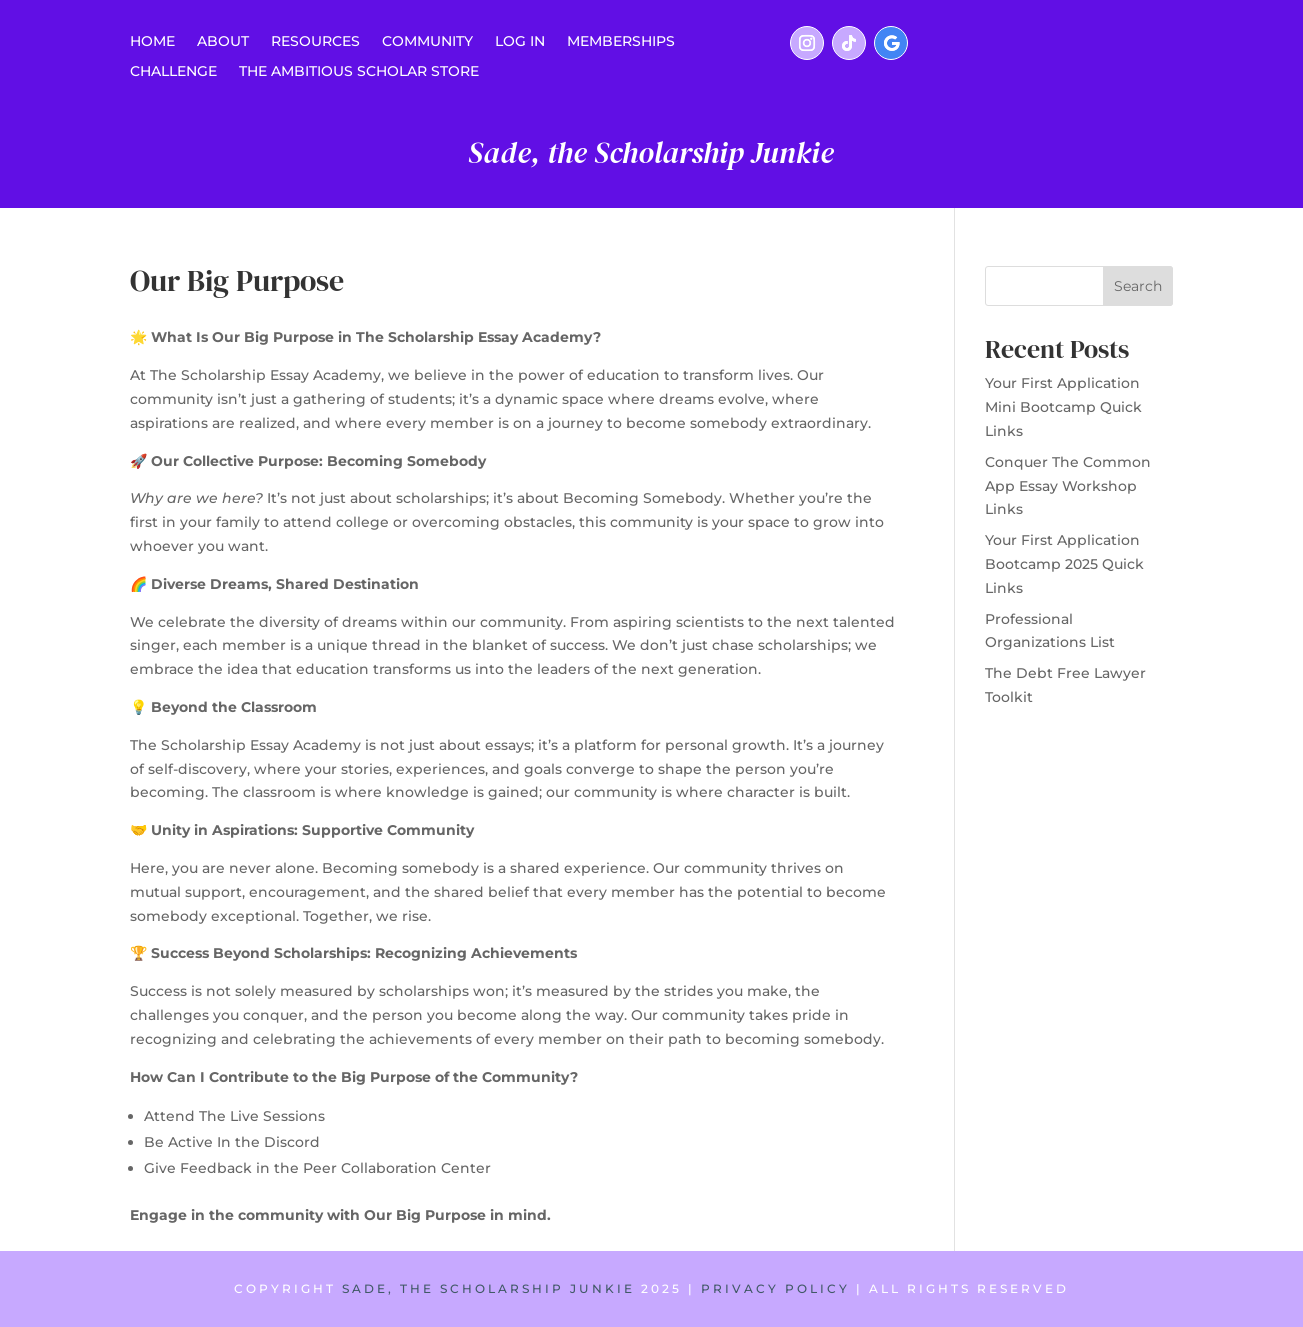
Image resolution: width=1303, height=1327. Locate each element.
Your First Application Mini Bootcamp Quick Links (1063, 407)
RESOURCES (315, 42)
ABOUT (223, 42)
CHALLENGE (173, 72)
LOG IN (520, 42)
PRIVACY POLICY (775, 1288)
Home (152, 42)
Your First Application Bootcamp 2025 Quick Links (1064, 564)
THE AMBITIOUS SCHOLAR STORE (359, 72)
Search (1138, 286)
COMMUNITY (427, 42)
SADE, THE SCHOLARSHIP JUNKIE (488, 1288)
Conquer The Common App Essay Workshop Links (1068, 486)
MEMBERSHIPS (621, 42)
